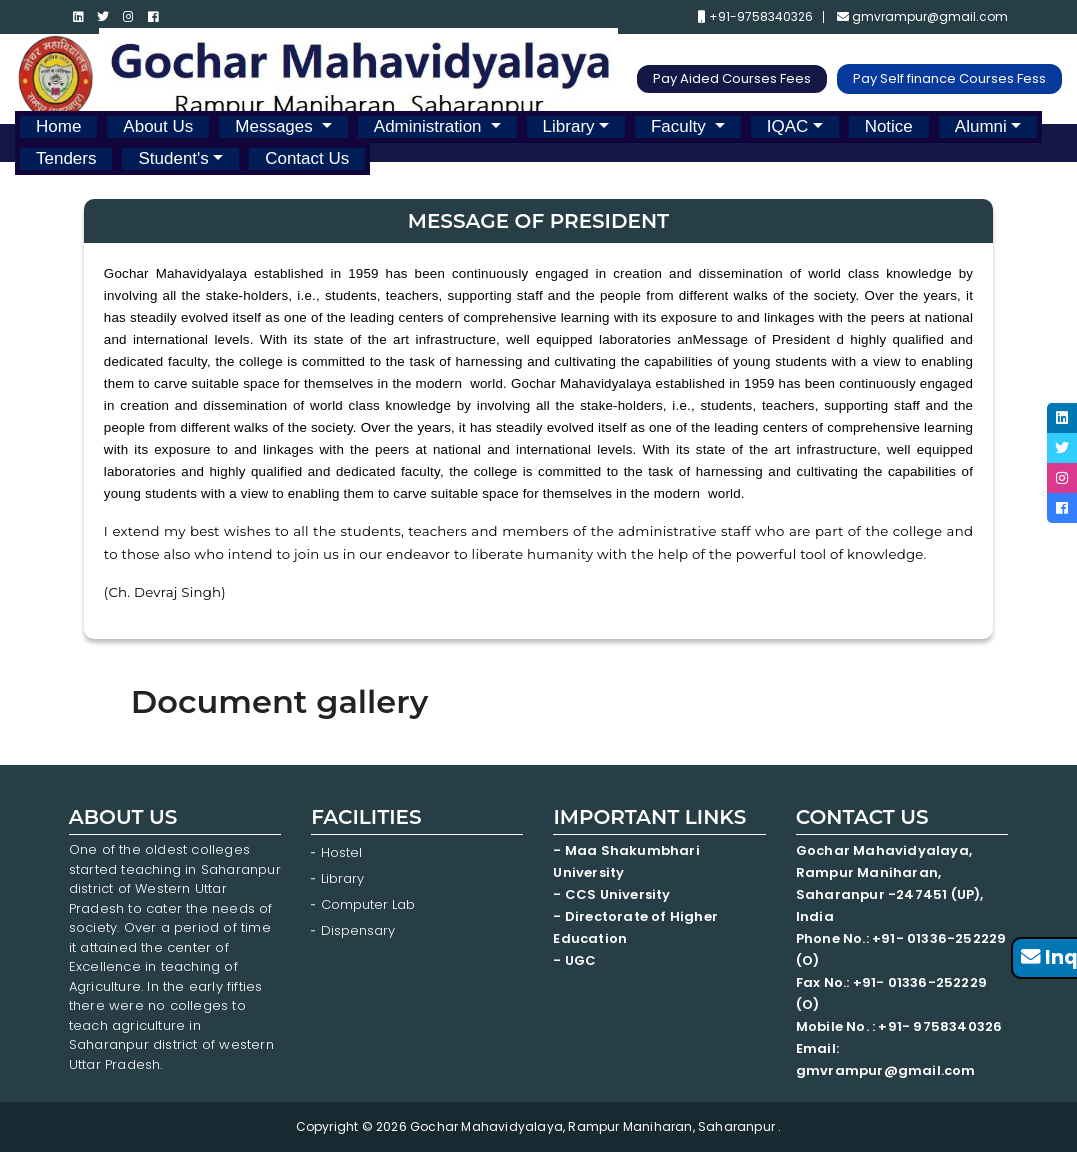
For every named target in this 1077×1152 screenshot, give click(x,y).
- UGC (574, 960)
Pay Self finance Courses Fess (949, 78)
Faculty (681, 126)
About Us (158, 126)
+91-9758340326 (755, 17)
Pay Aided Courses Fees (732, 78)
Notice (889, 126)
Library (569, 126)
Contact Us (307, 158)
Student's (173, 158)
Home (58, 126)
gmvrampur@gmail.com (922, 17)
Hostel (341, 852)
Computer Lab (370, 904)
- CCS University (611, 894)
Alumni (981, 126)
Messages (276, 126)
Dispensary (358, 930)
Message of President (765, 339)
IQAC (788, 126)
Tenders (66, 158)
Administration (430, 126)
